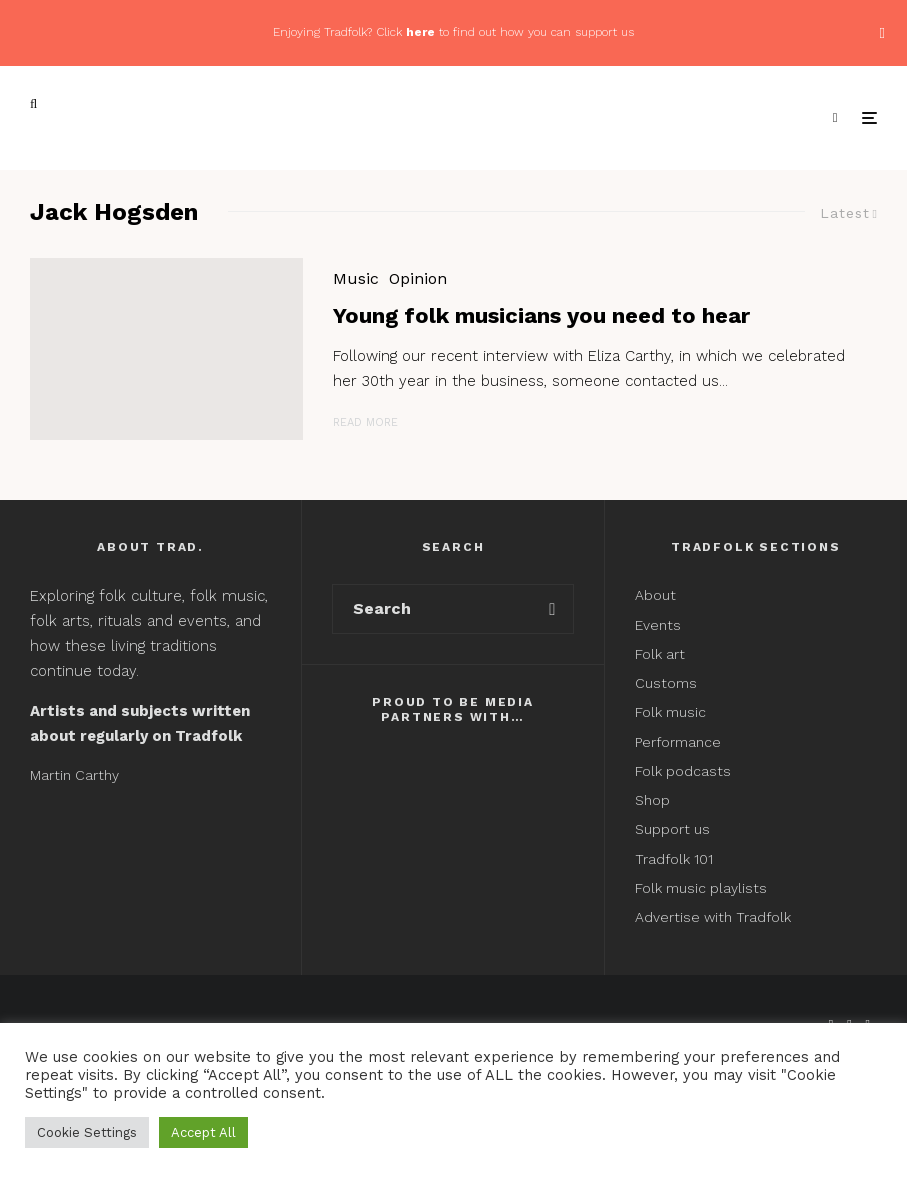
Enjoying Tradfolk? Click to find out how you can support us (453, 32)
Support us (672, 829)
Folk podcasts (683, 771)
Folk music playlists (701, 888)
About (655, 595)
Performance (678, 742)
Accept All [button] (203, 1132)
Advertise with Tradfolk (713, 917)
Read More (365, 422)
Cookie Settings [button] (87, 1132)
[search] (552, 609)
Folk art (662, 654)
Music (356, 278)
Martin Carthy (74, 775)
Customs (666, 683)
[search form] (432, 609)
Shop (652, 800)
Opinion (418, 278)
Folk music (670, 712)
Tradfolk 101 (674, 859)
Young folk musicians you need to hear (541, 315)
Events (658, 625)
